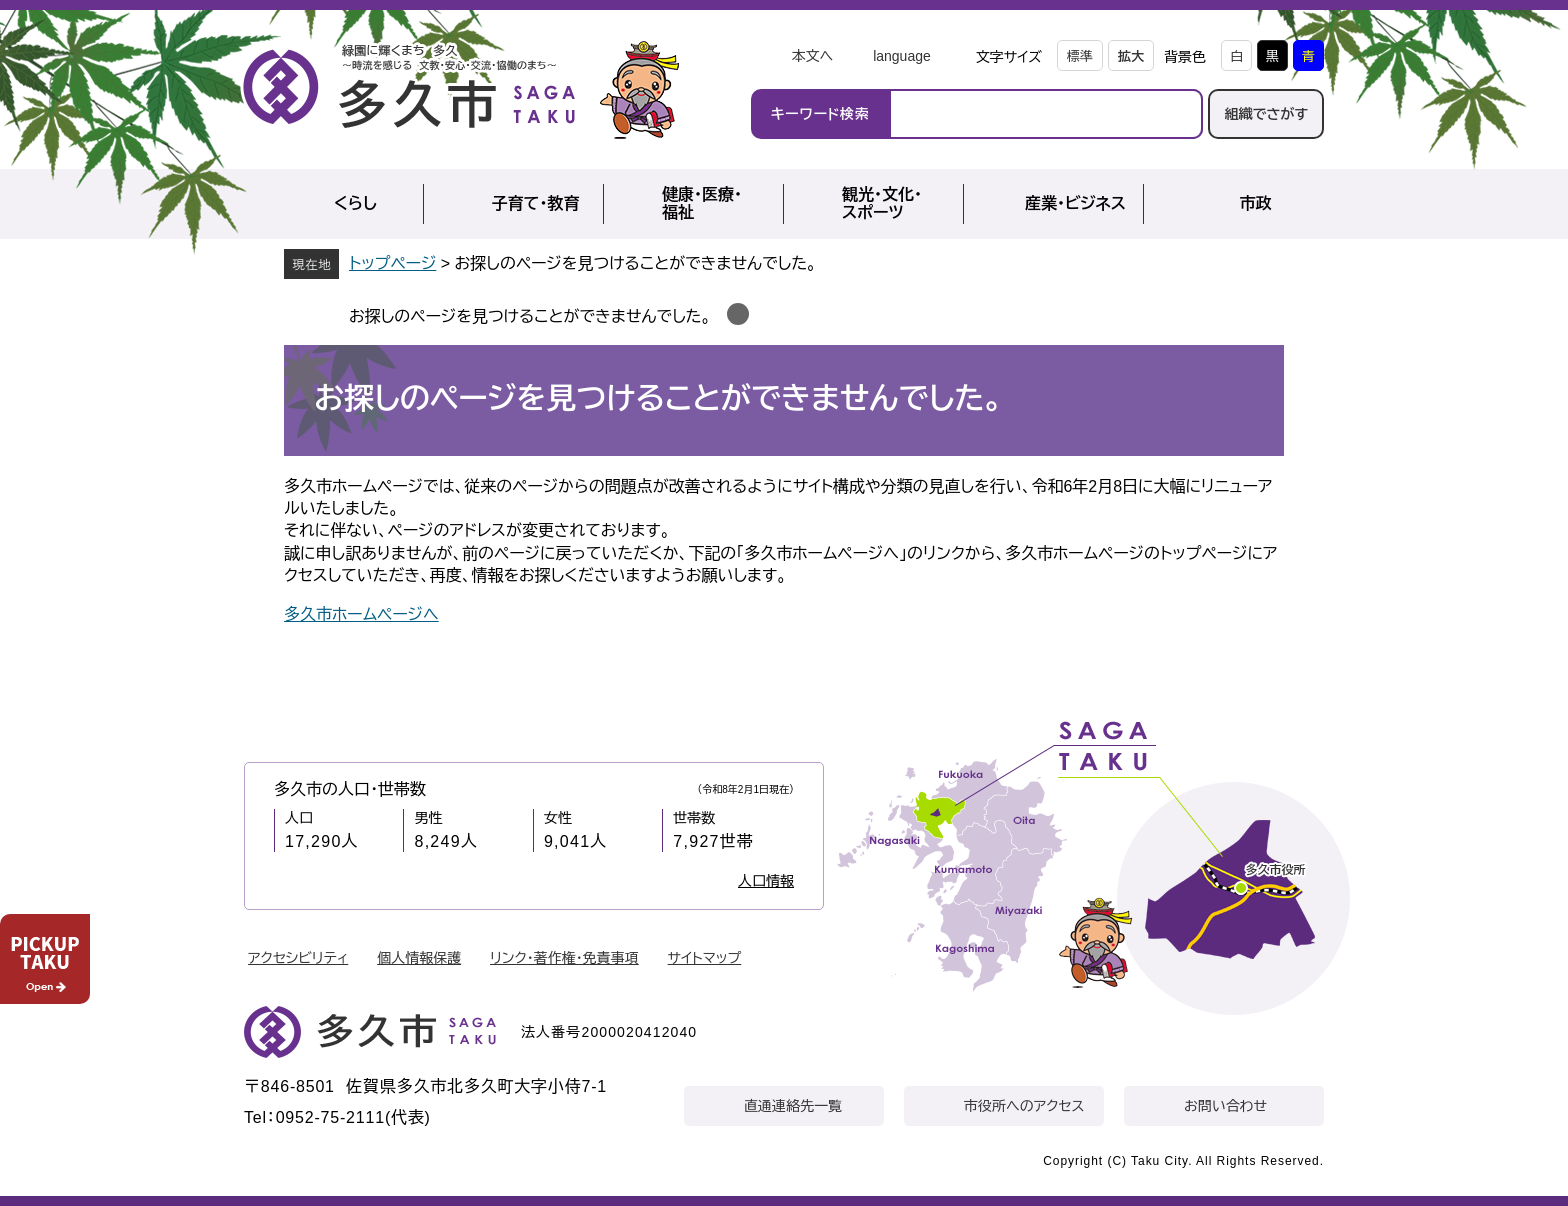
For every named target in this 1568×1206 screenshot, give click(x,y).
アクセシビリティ (298, 958)
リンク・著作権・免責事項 (564, 958)
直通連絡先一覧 (793, 1106)
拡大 (1131, 56)
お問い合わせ (1225, 1106)
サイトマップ (705, 958)
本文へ (812, 56)
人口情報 (766, 881)
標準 (1080, 56)
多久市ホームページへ (361, 614)
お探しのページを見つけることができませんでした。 (530, 316)
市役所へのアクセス (1024, 1106)
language (902, 56)
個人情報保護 (419, 958)
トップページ (392, 263)
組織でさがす (1266, 114)
